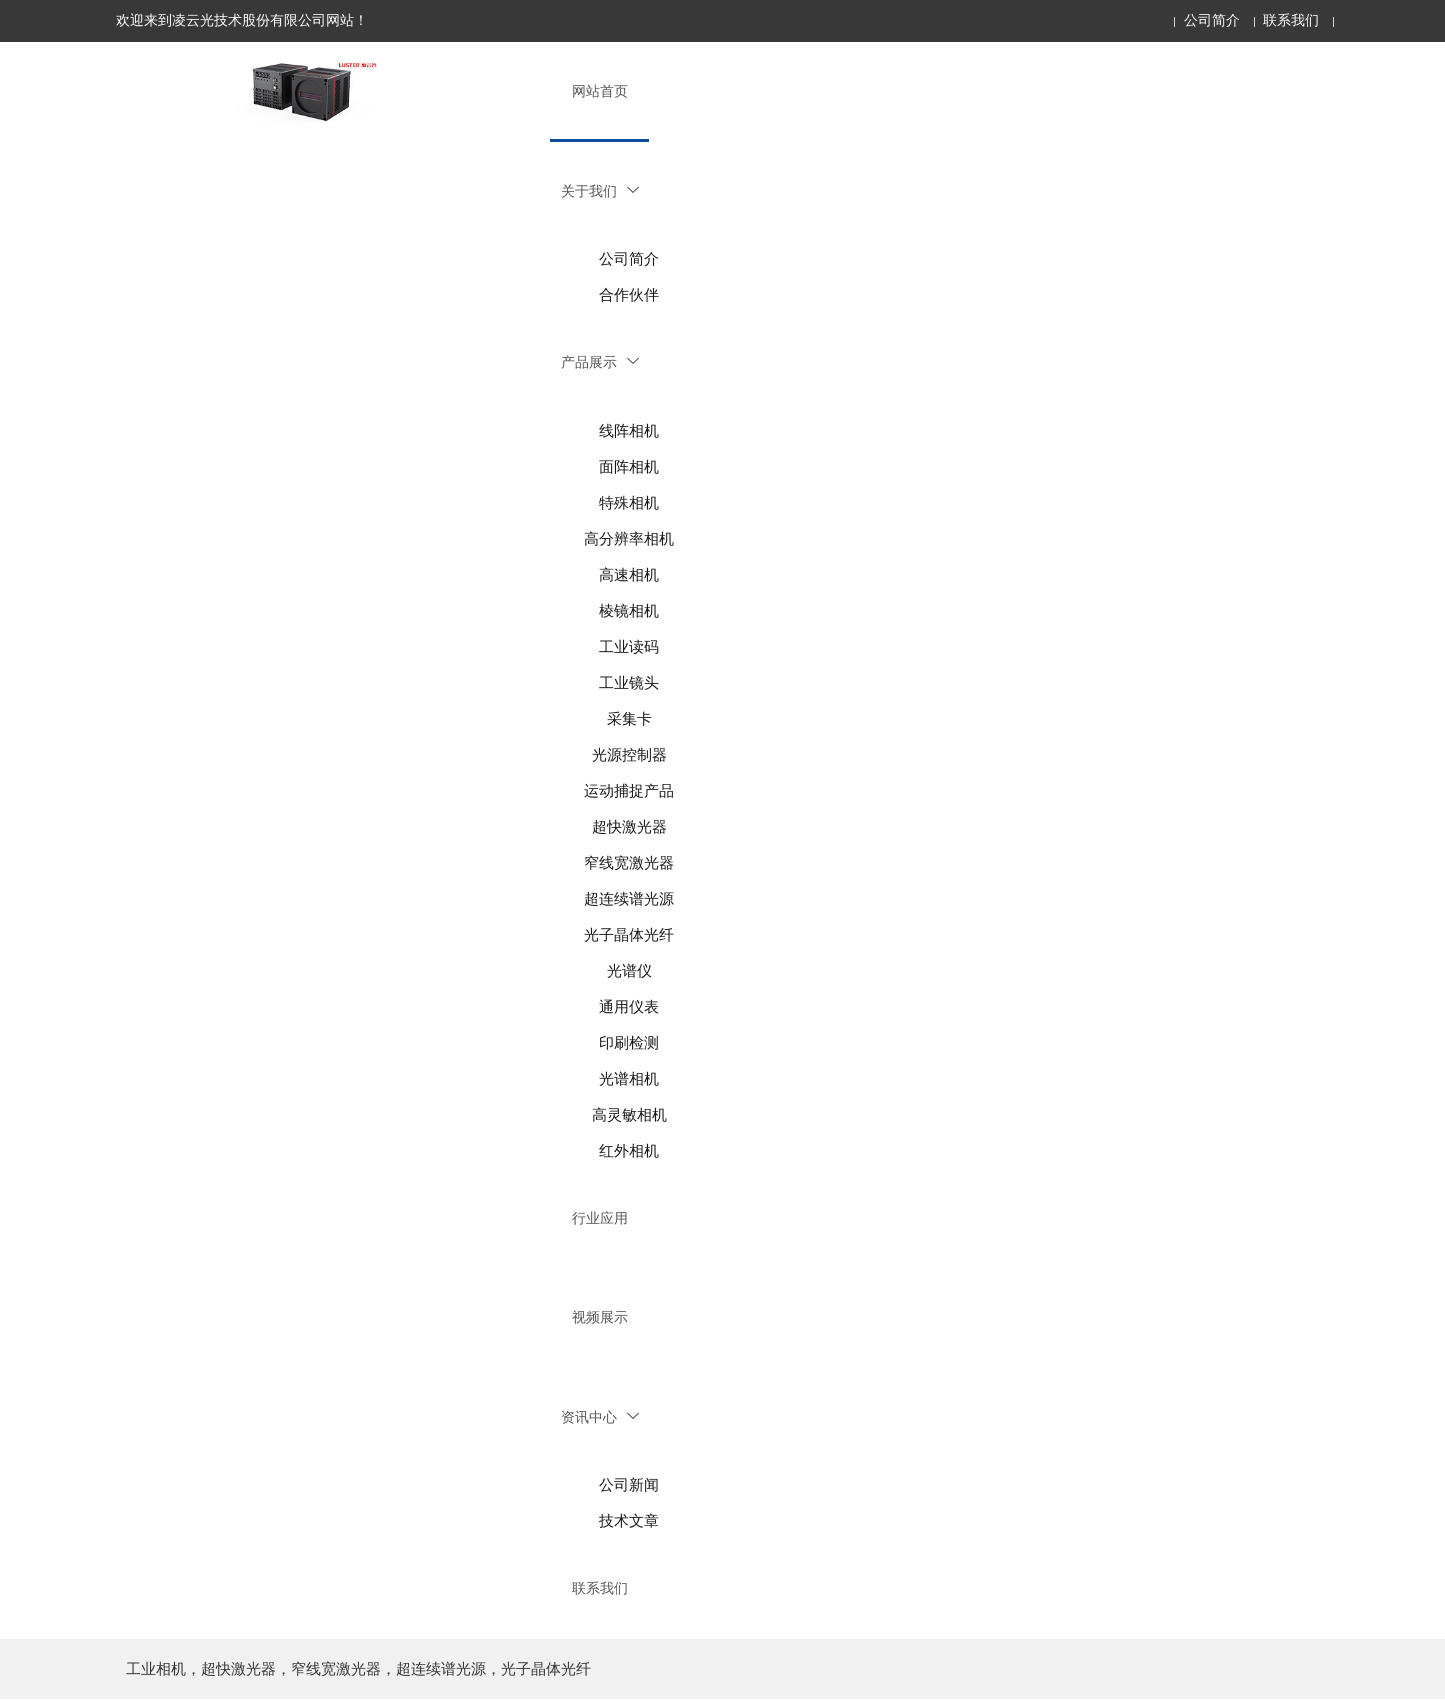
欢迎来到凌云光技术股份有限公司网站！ (242, 20)
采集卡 (629, 720)
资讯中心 (600, 1419)
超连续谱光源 (629, 900)
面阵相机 (629, 468)
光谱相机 (629, 1080)
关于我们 (600, 191)
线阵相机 (629, 432)
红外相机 (629, 1152)
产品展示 (600, 363)
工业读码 (629, 648)
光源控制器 (629, 756)
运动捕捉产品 (629, 792)
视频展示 (600, 1319)
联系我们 (1291, 20)
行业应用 (600, 1219)
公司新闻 (629, 1488)
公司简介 (1212, 20)
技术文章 (629, 1524)
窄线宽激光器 (629, 864)
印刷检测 (629, 1044)
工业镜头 (629, 684)
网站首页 (600, 91)
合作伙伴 (629, 296)
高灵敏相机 (629, 1116)
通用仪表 (629, 1008)
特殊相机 (629, 504)
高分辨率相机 (629, 540)
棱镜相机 (629, 612)
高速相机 (629, 576)
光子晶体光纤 (629, 936)
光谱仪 (629, 972)
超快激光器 (629, 828)
